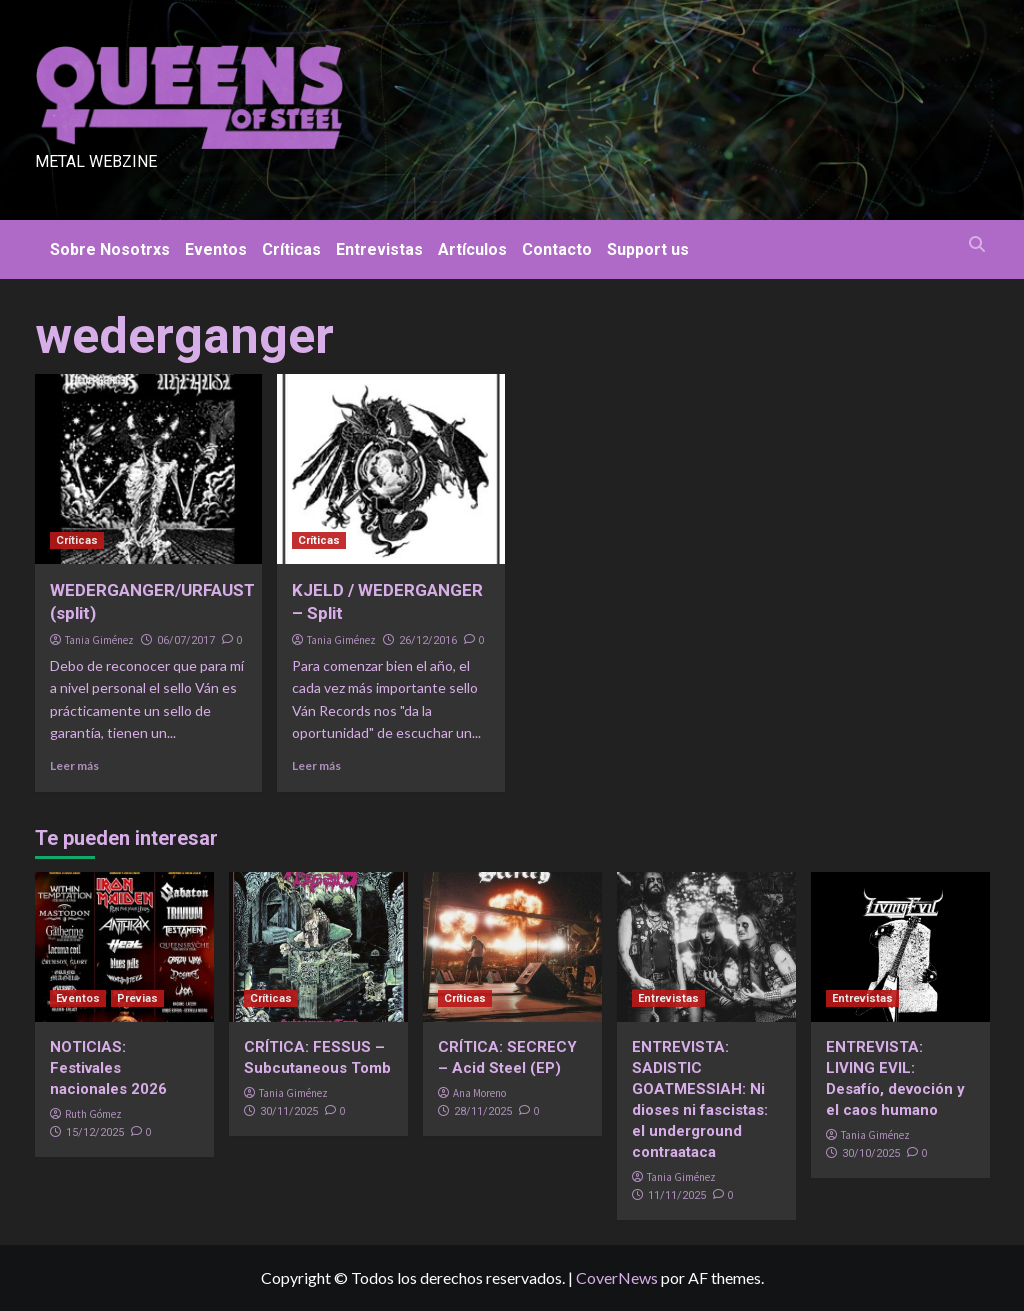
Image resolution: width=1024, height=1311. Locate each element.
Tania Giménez (99, 640)
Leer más (74, 765)
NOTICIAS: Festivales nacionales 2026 (108, 1068)
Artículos (472, 249)
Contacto (557, 249)
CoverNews (617, 1277)
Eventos (216, 249)
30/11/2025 (289, 1111)
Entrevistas (379, 249)
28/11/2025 (483, 1111)
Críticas (291, 249)
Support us (648, 249)
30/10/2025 (871, 1153)
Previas (137, 998)
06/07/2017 (186, 640)
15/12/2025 (95, 1132)
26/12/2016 (428, 640)
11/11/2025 (677, 1195)
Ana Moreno (479, 1093)
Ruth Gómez (93, 1114)
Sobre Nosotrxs (110, 249)
